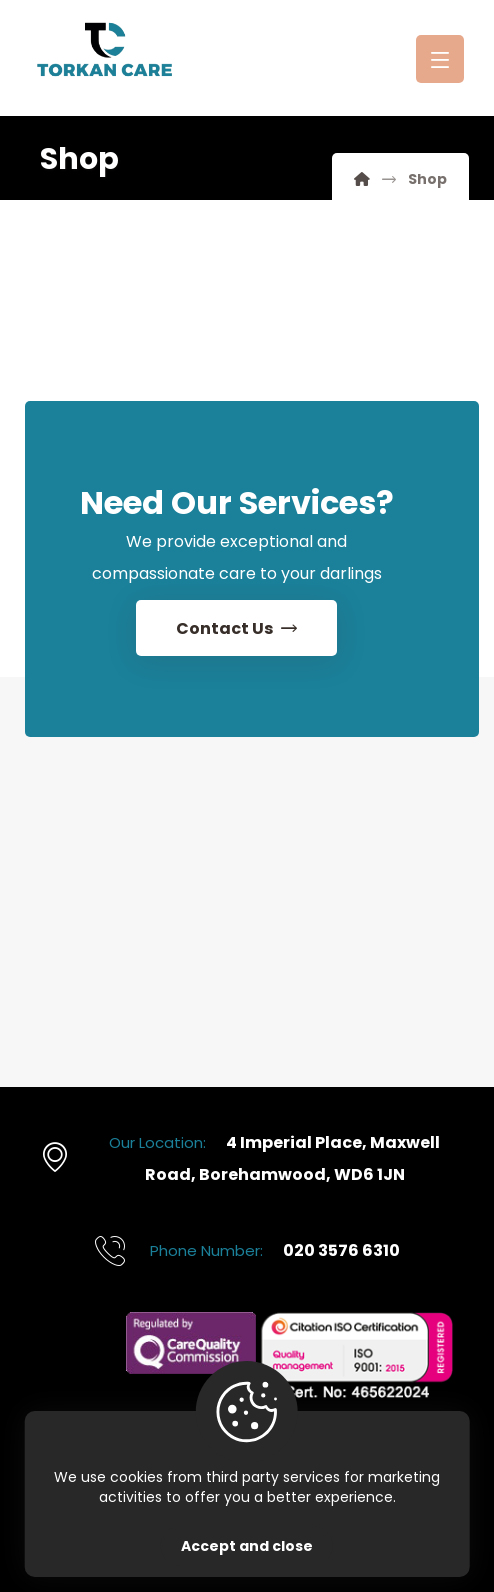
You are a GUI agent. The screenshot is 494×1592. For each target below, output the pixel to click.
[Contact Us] (236, 628)
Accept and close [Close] (247, 1546)
